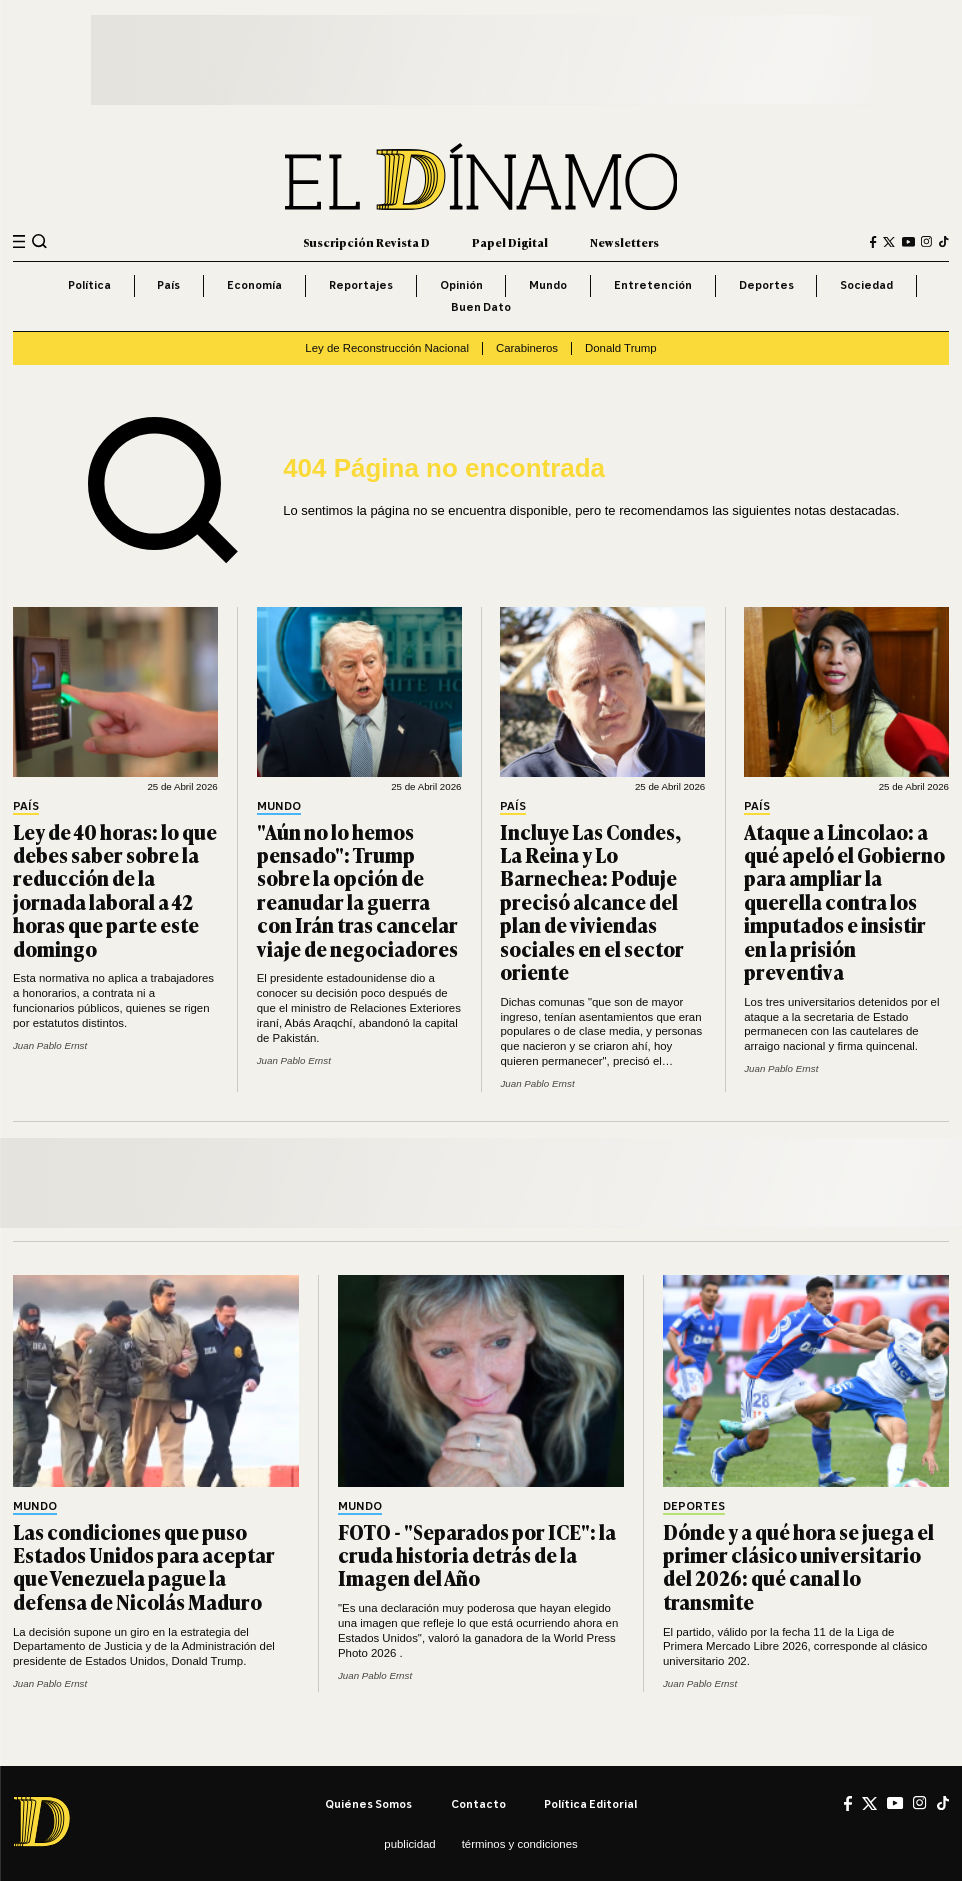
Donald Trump (621, 348)
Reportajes (361, 285)
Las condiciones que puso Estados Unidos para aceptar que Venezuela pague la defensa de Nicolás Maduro (144, 1566)
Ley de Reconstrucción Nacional (387, 348)
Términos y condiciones (520, 1844)
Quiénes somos (368, 1804)
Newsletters (624, 241)
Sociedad (866, 285)
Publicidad (409, 1844)
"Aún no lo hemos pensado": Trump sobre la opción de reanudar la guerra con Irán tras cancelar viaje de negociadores (357, 890)
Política (89, 285)
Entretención (653, 285)
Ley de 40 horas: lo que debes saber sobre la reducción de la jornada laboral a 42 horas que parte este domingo (115, 890)
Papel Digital (510, 241)
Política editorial (590, 1804)
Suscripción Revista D (366, 241)
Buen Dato (481, 307)
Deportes (766, 285)
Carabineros (527, 348)
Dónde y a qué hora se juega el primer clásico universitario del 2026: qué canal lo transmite (798, 1566)
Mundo (548, 285)
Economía (254, 285)
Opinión (461, 285)
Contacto (478, 1804)
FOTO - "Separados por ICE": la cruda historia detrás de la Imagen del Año (477, 1555)
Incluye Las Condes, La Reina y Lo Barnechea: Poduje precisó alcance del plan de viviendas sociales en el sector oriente (592, 901)
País (168, 285)
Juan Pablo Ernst (50, 1045)
